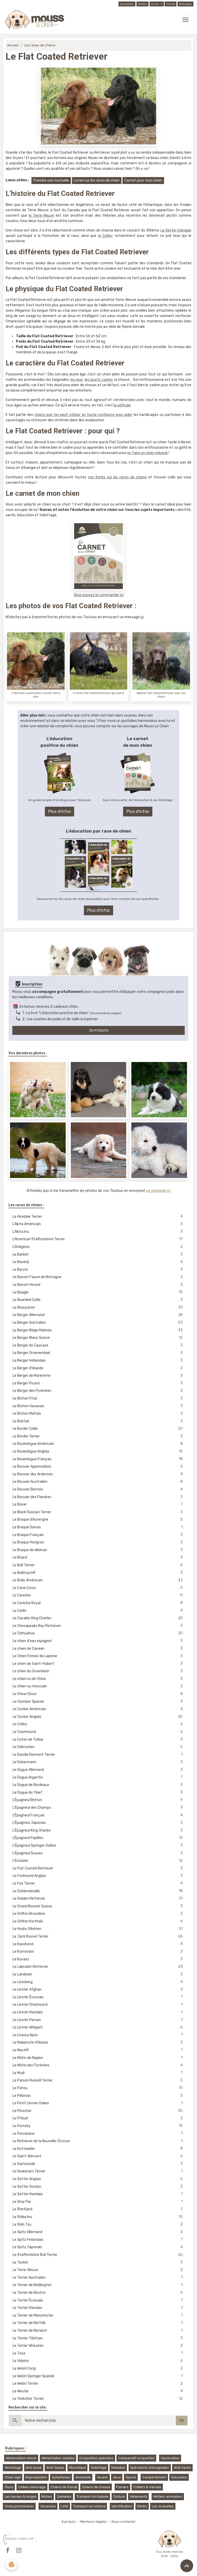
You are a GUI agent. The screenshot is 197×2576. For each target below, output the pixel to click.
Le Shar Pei (98, 2202)
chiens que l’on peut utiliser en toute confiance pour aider (83, 415)
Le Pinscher (98, 2111)
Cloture (119, 2496)
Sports (131, 2477)
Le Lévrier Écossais (98, 1997)
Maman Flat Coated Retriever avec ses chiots (161, 694)
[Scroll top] (186, 2565)
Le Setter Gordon (98, 2187)
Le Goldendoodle (98, 1891)
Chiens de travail (64, 2487)
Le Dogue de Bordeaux (98, 1785)
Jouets (102, 2477)
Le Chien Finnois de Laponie (98, 1656)
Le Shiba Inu (98, 2217)
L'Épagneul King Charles (98, 1830)
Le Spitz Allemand (98, 2232)
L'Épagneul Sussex (98, 1853)
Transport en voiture (89, 2506)
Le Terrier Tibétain (98, 2338)
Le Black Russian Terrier (98, 1512)
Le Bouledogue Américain (98, 1444)
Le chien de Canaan (98, 1649)
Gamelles (64, 2496)
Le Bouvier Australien (98, 1482)
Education (179, 2477)
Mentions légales (93, 2522)
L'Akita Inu (98, 1232)
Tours (9, 2487)
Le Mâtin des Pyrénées (98, 2065)
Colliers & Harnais (147, 2487)
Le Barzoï (98, 1270)
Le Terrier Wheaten (98, 2346)
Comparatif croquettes (136, 2458)
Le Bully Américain (98, 1580)
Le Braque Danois (98, 1527)
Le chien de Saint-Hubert (98, 1664)
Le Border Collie (98, 1429)
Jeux (117, 2477)
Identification (122, 2506)
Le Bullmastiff (98, 1573)
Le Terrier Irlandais (98, 2308)
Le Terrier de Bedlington (98, 2285)
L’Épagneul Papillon (98, 1838)
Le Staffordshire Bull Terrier (98, 2255)
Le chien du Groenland (98, 1671)
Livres (155, 4)
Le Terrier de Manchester (98, 2315)
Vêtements (138, 2496)
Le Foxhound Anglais (98, 1876)
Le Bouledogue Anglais (98, 1451)
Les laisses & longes (21, 2496)
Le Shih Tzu (98, 2224)
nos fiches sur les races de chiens (117, 477)
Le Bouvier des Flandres (98, 1497)
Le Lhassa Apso (98, 2035)
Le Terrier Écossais (98, 2300)
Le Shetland (98, 2209)
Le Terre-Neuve (98, 2270)
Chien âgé (13, 2477)
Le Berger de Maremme (98, 1376)
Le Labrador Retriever (98, 1967)
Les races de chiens (39, 45)
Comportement (154, 2477)
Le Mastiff (98, 2050)
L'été (64, 2506)
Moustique (77, 2467)
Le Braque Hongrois (98, 1542)
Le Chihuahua (98, 1633)
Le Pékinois (98, 2096)
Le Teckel (98, 2262)
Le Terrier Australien (98, 2277)
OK (181, 2420)
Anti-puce (34, 2467)
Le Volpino (98, 2361)
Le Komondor (98, 1951)
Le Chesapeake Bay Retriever (98, 1626)
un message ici (158, 1191)
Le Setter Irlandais (176, 230)
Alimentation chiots (21, 2458)
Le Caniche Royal (98, 1603)
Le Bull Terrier (98, 1565)
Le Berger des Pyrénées (98, 1391)
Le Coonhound (98, 1732)
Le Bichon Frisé (98, 1398)
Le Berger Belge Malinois (98, 1330)
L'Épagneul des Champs (98, 1808)
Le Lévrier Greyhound (98, 2004)
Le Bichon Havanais (98, 1406)
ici (142, 617)
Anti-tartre (182, 2467)
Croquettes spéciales (96, 2458)
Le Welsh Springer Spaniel (98, 2376)
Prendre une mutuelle (51, 180)
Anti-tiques (55, 2467)
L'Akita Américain (98, 1224)
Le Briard (98, 1557)
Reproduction (36, 2477)
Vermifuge (13, 2467)
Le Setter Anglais (98, 2179)
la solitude (122, 405)
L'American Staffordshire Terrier (98, 1239)
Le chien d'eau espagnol (98, 1641)
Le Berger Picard (98, 1383)
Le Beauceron (98, 1307)
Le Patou (98, 2088)
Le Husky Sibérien (98, 1929)
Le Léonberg (98, 1982)
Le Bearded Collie (98, 1300)
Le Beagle (98, 1292)
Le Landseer (98, 1974)
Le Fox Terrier (98, 1883)
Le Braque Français (98, 1535)
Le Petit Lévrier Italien (98, 2103)
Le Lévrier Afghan (98, 1989)
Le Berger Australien (98, 1323)
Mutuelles (185, 4)
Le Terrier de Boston (98, 2293)
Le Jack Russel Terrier (98, 1936)
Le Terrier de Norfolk (98, 2323)
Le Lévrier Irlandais (98, 2012)
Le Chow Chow (98, 1694)
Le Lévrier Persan (98, 2020)
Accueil (12, 45)
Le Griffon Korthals (98, 1921)
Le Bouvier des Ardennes (98, 1474)
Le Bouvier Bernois (98, 1489)
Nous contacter (124, 2522)
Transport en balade (92, 2496)
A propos (69, 2522)
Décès (142, 2506)
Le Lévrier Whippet (98, 2027)
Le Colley (98, 1724)
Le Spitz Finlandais (98, 2240)
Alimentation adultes (58, 2458)
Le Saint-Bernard (98, 2156)
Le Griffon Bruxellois (98, 1914)
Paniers (122, 2487)
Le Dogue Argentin (98, 1777)
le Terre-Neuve (41, 215)
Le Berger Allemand (98, 1315)
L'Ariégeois (98, 1247)
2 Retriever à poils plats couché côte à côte (35, 694)
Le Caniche (98, 1595)
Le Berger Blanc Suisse (98, 1338)
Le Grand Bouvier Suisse (98, 1906)
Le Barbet (98, 1254)
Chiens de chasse (96, 2487)
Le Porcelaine (98, 2134)
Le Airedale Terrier (98, 1216)
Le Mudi (98, 2073)
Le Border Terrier (98, 1436)
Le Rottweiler (98, 2149)
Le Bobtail (98, 1421)
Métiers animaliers (167, 2496)
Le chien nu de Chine (98, 1679)
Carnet (170, 4)
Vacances (48, 2506)
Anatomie (83, 2477)
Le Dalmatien (98, 1747)
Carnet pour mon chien (143, 180)
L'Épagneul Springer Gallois (98, 1845)
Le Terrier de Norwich (98, 2330)
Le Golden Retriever (98, 1898)
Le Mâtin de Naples (98, 2058)
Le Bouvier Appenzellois (98, 1466)
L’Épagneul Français (98, 1815)
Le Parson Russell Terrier (98, 2080)
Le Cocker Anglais (98, 1717)
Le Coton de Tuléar (98, 1739)
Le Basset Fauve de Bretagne (98, 1277)
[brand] (35, 19)
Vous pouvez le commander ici (99, 595)
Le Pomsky (98, 2126)
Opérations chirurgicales (149, 2467)
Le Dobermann (98, 1762)
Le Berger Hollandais (98, 1360)
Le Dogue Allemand (98, 1770)
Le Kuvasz (98, 1959)
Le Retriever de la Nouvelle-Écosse (98, 2141)
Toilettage (98, 2467)
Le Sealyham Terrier (98, 2171)
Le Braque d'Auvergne (98, 1519)
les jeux (77, 379)
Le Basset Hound (98, 1285)
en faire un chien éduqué (147, 453)
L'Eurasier (98, 1861)
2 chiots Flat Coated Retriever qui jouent (98, 693)
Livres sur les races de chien (97, 180)
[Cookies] (11, 2564)
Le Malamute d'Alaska (98, 2042)
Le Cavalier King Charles (98, 1618)
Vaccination (170, 2458)
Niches (46, 2496)
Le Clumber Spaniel (98, 1702)
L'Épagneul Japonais (98, 1823)
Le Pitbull (98, 2118)
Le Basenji (98, 1262)
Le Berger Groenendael (98, 1353)
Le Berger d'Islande (98, 1368)
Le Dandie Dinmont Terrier (98, 1755)
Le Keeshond (98, 1944)
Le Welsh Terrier (98, 2383)
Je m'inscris (99, 1030)
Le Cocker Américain (98, 1709)
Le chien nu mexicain (98, 1686)
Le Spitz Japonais (98, 2247)
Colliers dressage (32, 2487)
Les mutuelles (163, 2506)
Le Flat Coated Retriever (98, 1868)
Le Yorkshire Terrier (98, 2399)
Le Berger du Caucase (98, 1345)
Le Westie (98, 2391)
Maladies (118, 2467)
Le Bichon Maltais (98, 1413)
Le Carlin (98, 1611)
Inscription (127, 4)
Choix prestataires (19, 2506)
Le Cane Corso (98, 1588)
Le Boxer (98, 1504)
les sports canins (99, 379)
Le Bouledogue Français (98, 1459)
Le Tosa (98, 2353)
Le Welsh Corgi (98, 2368)
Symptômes (61, 2477)
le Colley (105, 236)
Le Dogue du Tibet (98, 1792)
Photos (142, 4)
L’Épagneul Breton (98, 1800)
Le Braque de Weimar (98, 1550)
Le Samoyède (98, 2164)
